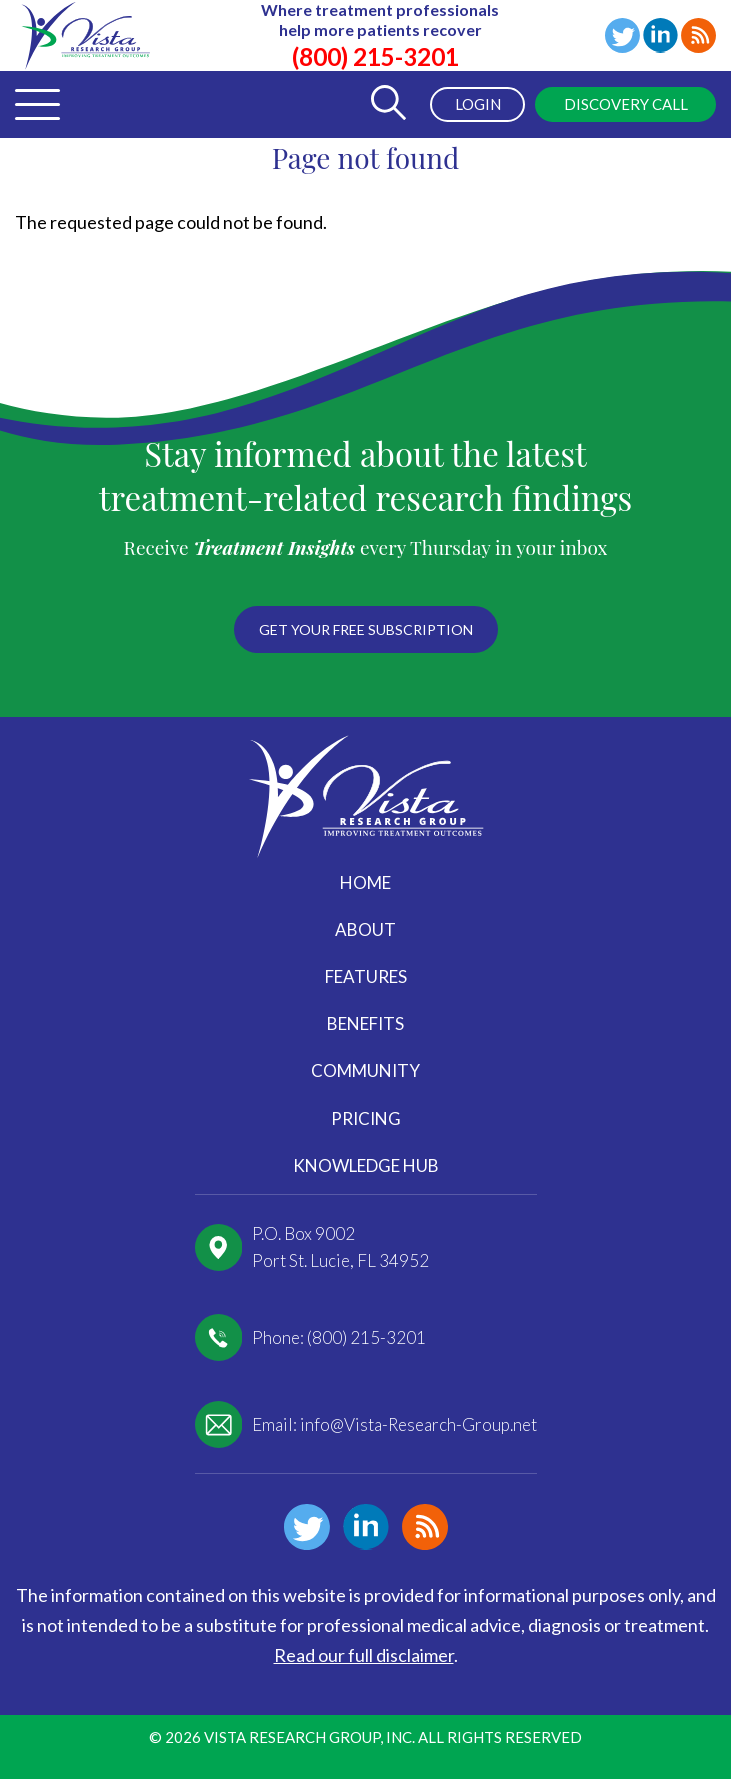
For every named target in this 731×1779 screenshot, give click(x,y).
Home (365, 882)
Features (366, 976)
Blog (698, 35)
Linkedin (660, 35)
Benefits (365, 1023)
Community (365, 1070)
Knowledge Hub (366, 1165)
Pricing (366, 1118)
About (365, 929)
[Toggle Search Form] (388, 104)
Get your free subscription (366, 629)
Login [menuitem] (478, 104)
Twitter (622, 35)
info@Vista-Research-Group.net (418, 1424)
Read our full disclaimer (364, 1655)
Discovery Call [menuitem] (626, 104)
